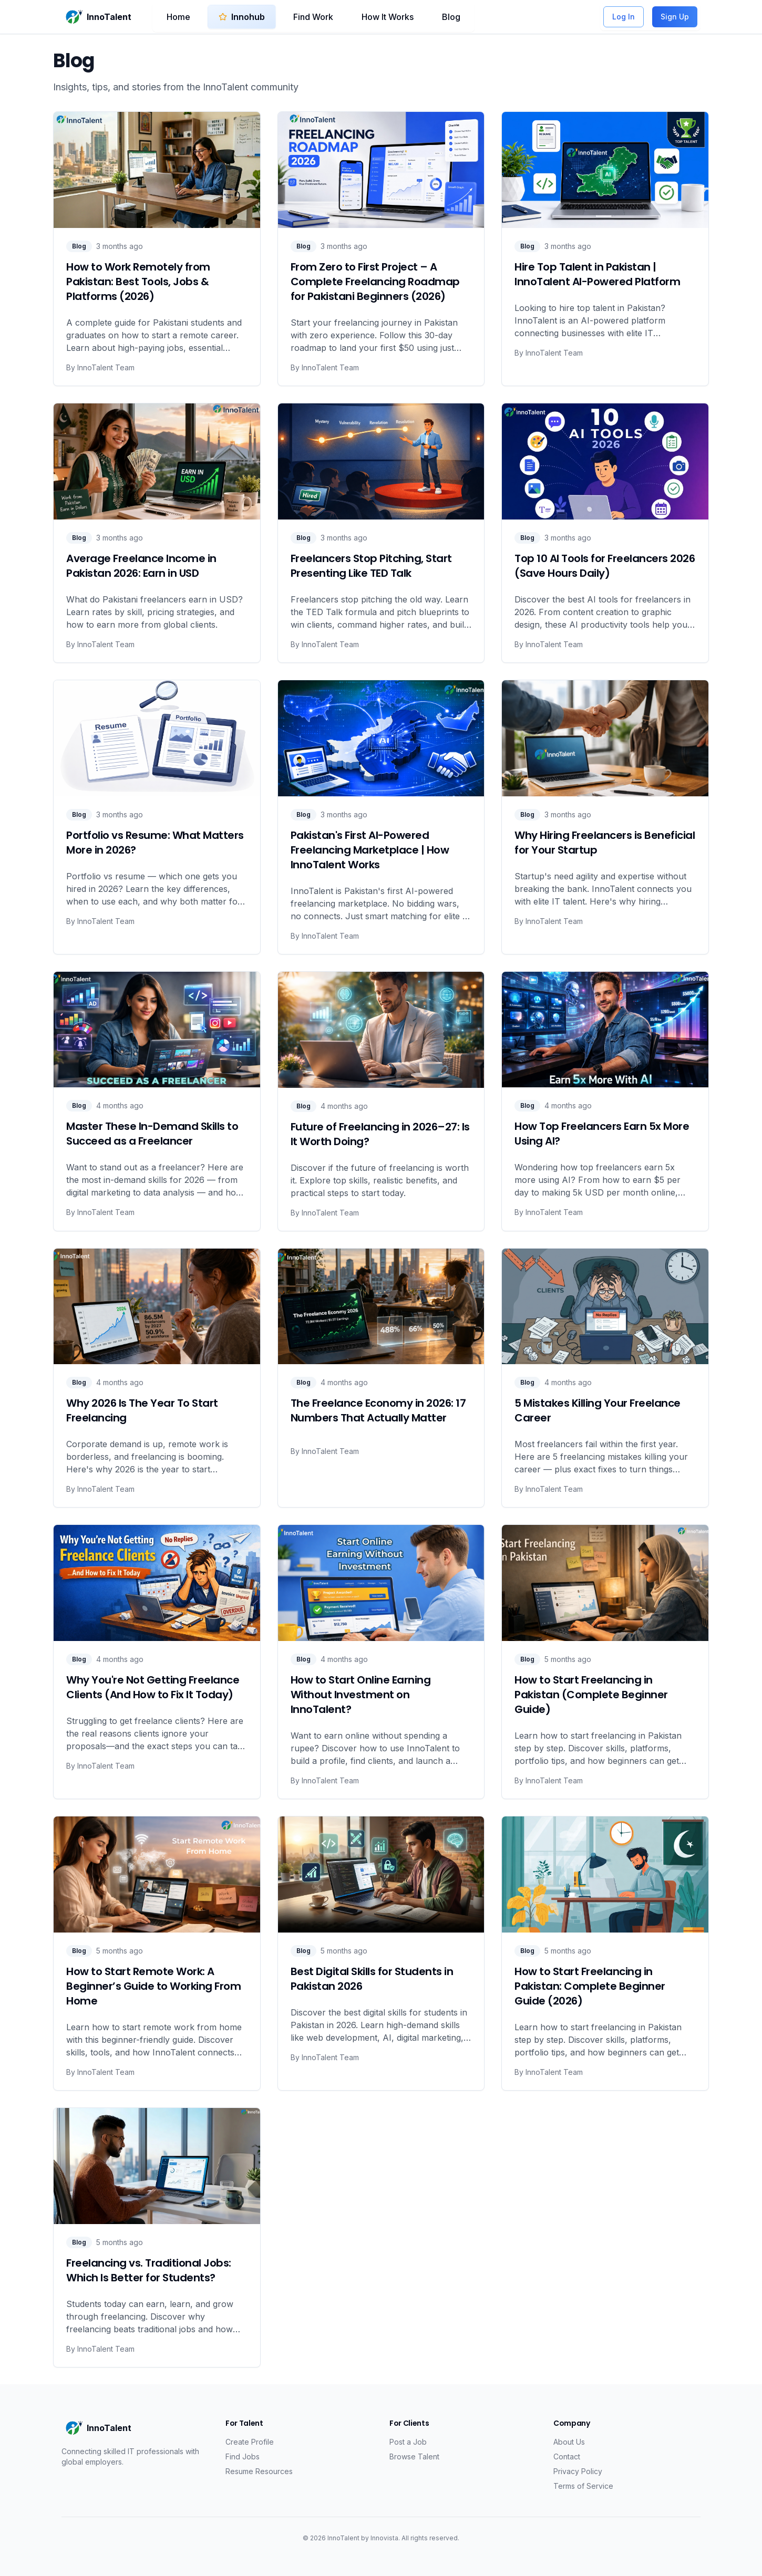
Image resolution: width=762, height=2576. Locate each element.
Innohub (242, 17)
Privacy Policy (577, 2471)
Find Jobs (242, 2456)
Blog (451, 17)
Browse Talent (414, 2456)
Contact (566, 2456)
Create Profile (249, 2441)
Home (178, 17)
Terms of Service (583, 2485)
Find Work (313, 17)
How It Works (388, 17)
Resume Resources (259, 2471)
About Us (569, 2441)
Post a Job (408, 2441)
